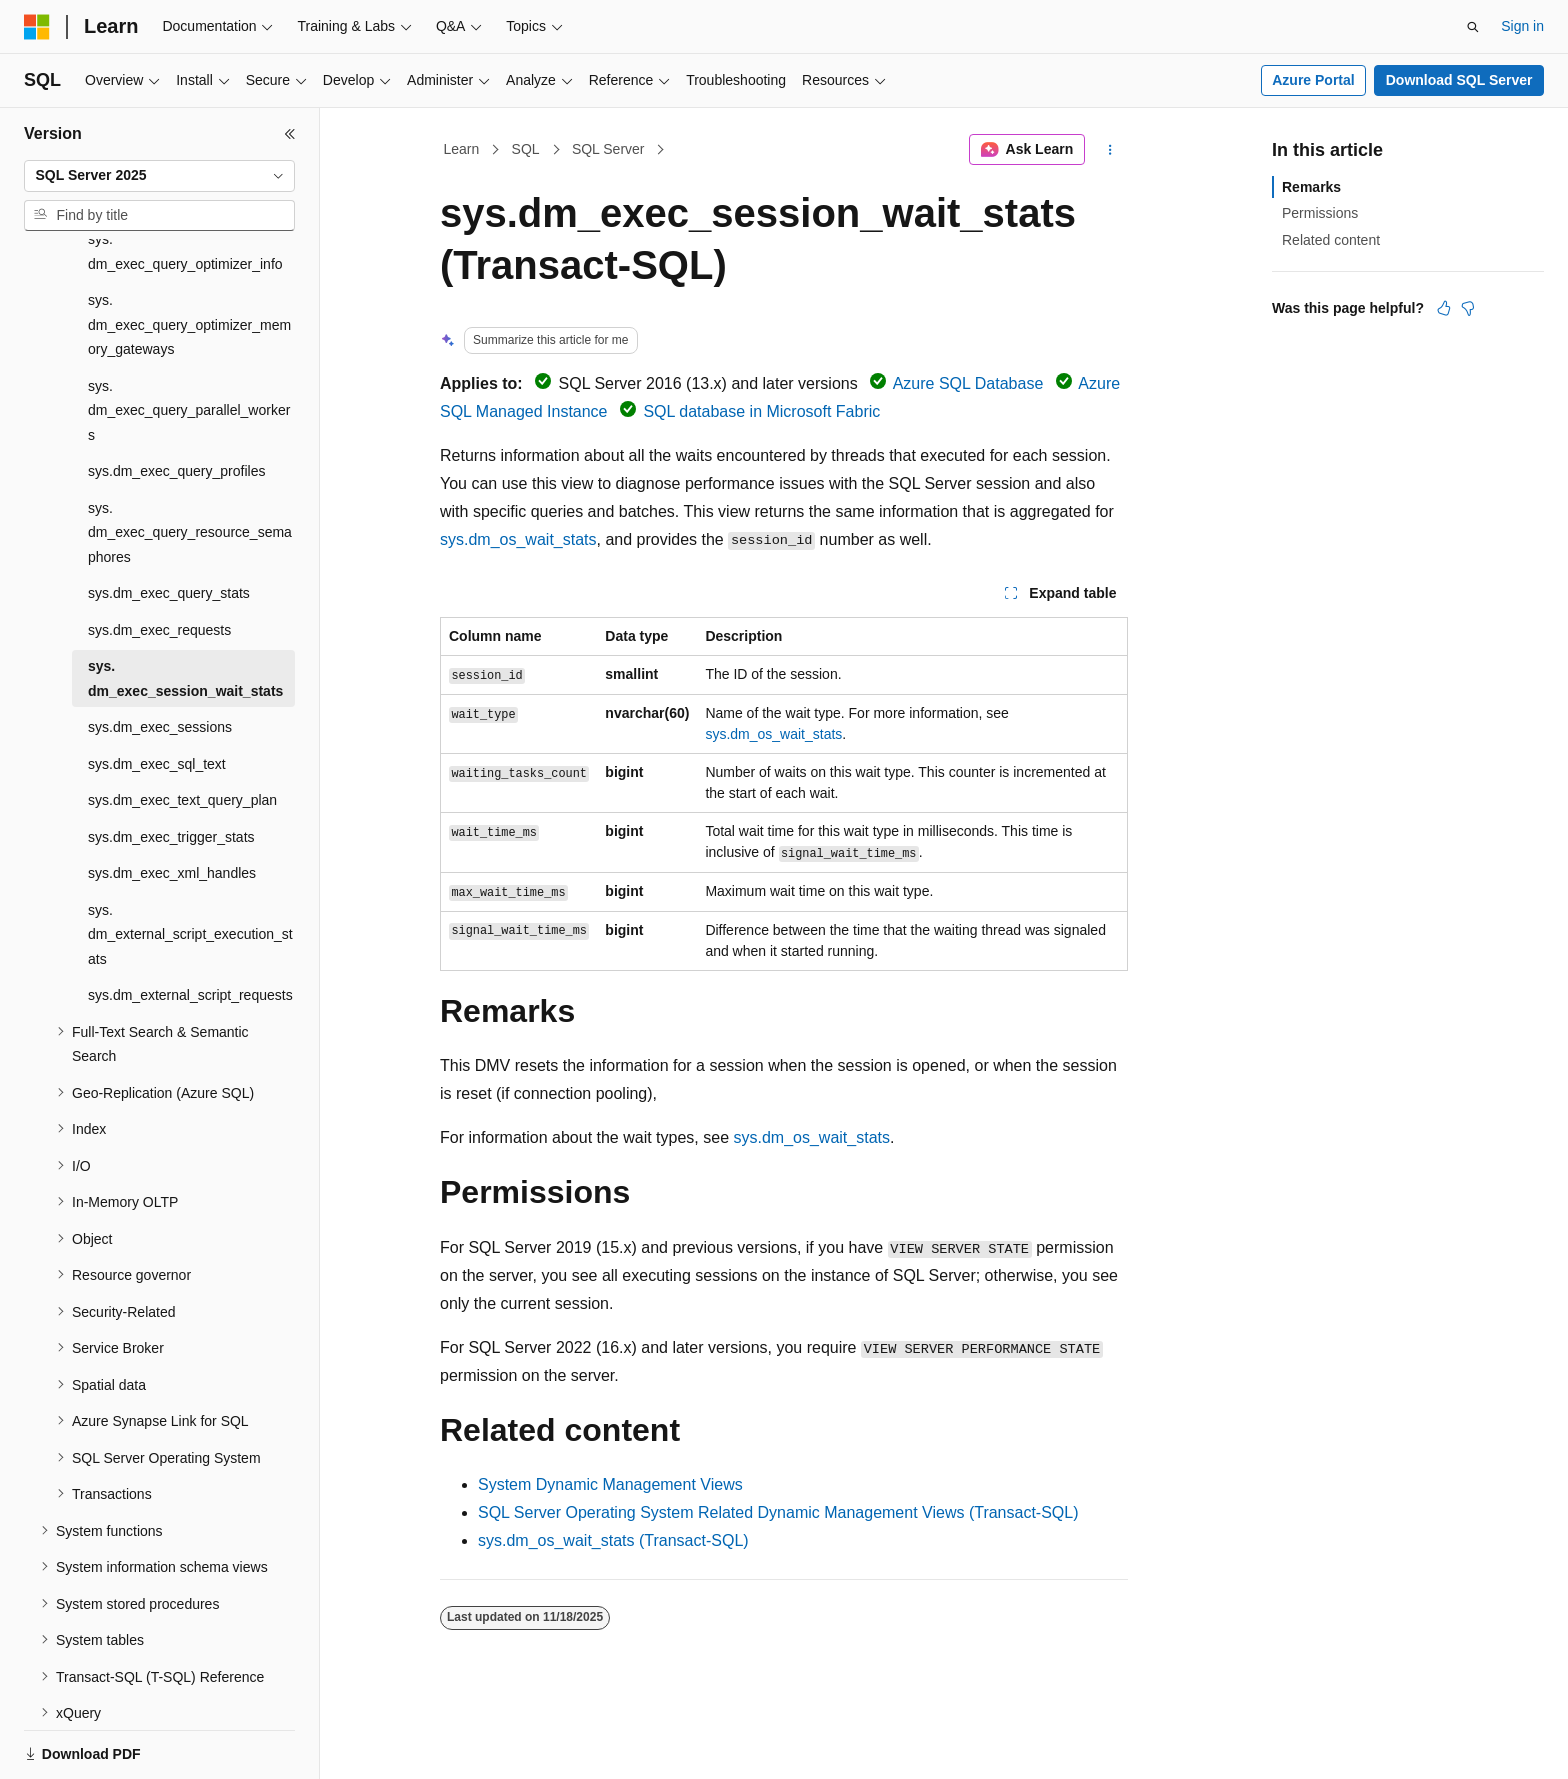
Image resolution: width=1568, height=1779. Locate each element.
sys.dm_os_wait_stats (518, 539)
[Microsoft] (37, 27)
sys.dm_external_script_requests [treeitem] (190, 926)
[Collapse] (290, 134)
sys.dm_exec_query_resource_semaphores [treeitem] (190, 463)
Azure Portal (1313, 80)
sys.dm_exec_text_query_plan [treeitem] (182, 731)
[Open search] (1473, 27)
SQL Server (608, 149)
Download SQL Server (1459, 80)
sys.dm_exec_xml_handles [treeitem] (172, 804)
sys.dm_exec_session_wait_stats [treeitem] (185, 609)
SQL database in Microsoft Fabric (761, 411)
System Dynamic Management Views (610, 1484)
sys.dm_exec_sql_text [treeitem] (157, 695)
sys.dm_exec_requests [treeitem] (159, 561)
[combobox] (159, 176)
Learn (462, 149)
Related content (1331, 240)
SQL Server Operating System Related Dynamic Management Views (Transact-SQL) (778, 1512)
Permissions (1320, 213)
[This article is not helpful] (1468, 308)
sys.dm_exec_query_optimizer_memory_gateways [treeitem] (189, 255)
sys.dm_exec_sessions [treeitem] (160, 658)
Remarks (1311, 187)
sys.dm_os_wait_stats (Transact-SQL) (613, 1540)
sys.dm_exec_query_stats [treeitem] (169, 524)
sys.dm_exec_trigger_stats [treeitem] (171, 768)
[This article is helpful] (1444, 308)
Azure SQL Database (968, 383)
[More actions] (1110, 150)
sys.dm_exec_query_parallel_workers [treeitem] (189, 341)
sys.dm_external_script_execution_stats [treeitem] (190, 865)
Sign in (1522, 26)
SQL (526, 149)
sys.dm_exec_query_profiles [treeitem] (176, 402)
